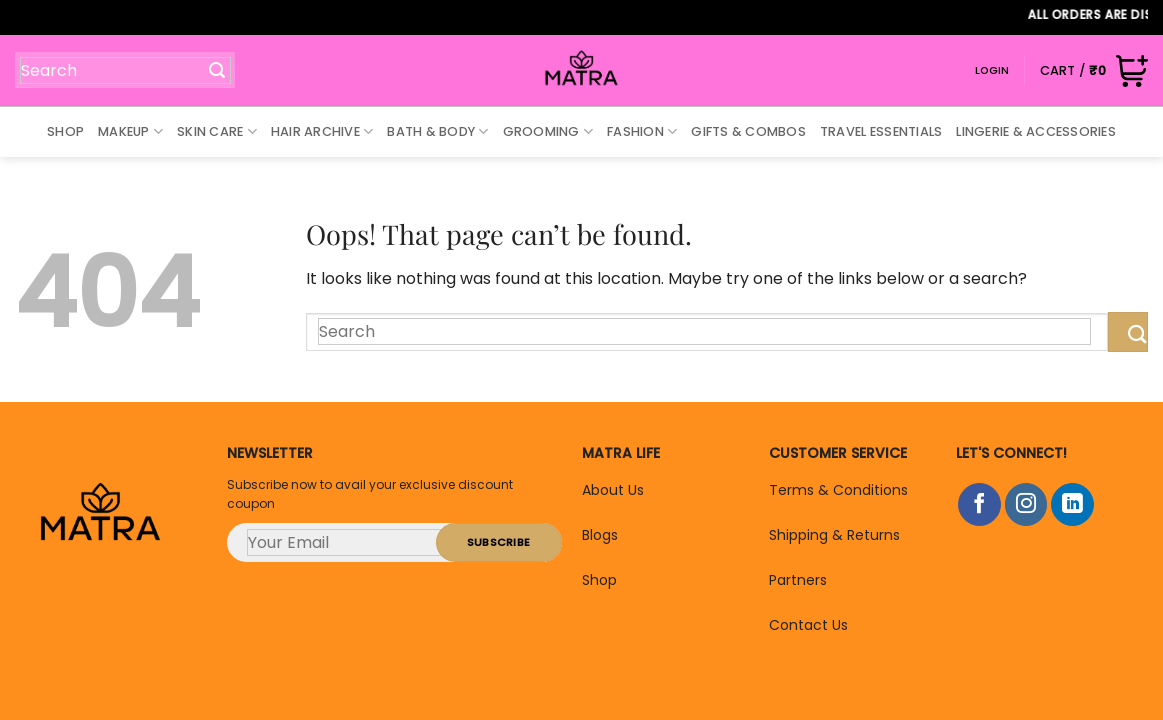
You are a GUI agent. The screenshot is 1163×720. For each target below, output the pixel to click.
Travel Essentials (881, 131)
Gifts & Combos (748, 131)
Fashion (642, 131)
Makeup (130, 131)
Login (992, 70)
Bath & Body (437, 131)
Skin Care (217, 131)
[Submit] (207, 69)
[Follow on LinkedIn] (1072, 504)
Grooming (548, 131)
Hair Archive (322, 131)
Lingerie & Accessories (1036, 131)
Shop (65, 131)
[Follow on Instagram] (1026, 504)
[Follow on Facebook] (979, 504)
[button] (1094, 70)
